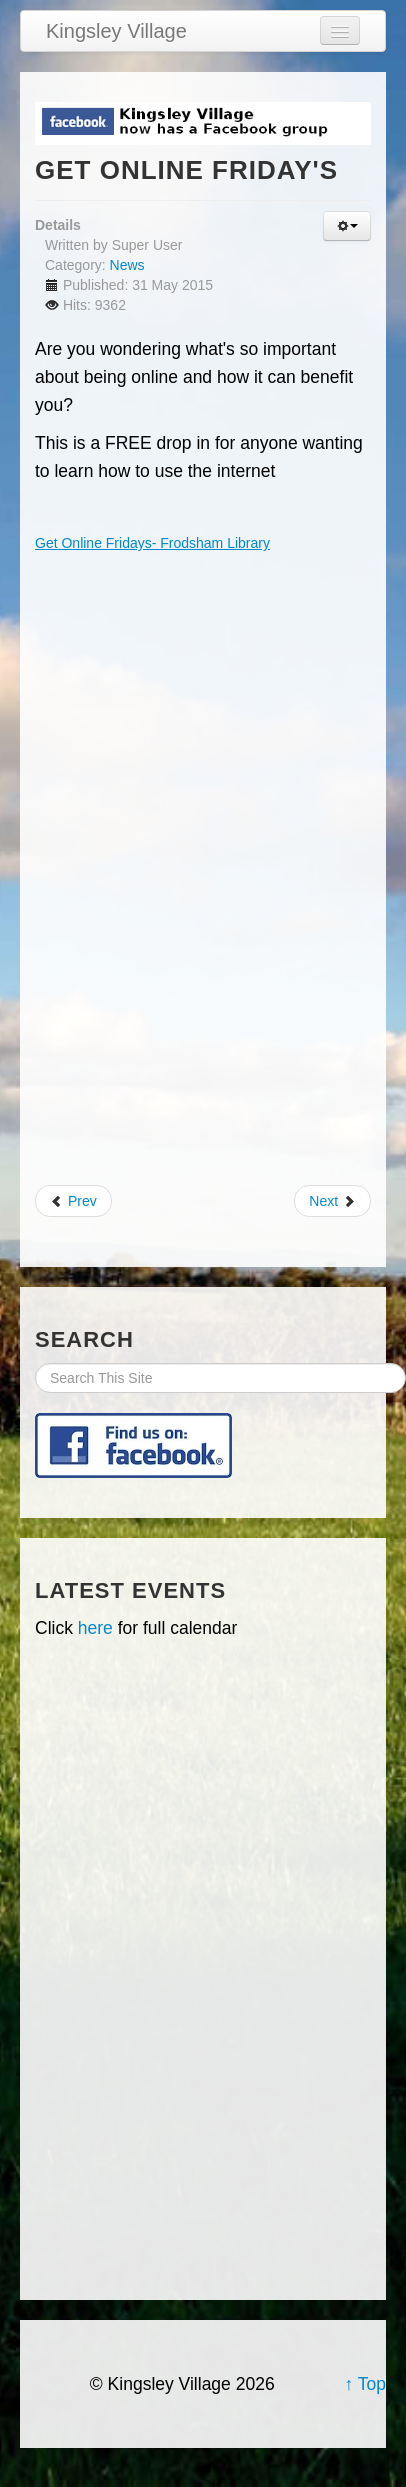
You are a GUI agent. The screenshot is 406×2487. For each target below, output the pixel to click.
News (127, 265)
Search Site (35, 1363)
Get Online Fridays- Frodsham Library (152, 543)
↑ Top (365, 2384)
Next (332, 1201)
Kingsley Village (116, 31)
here (95, 1628)
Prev (73, 1201)
